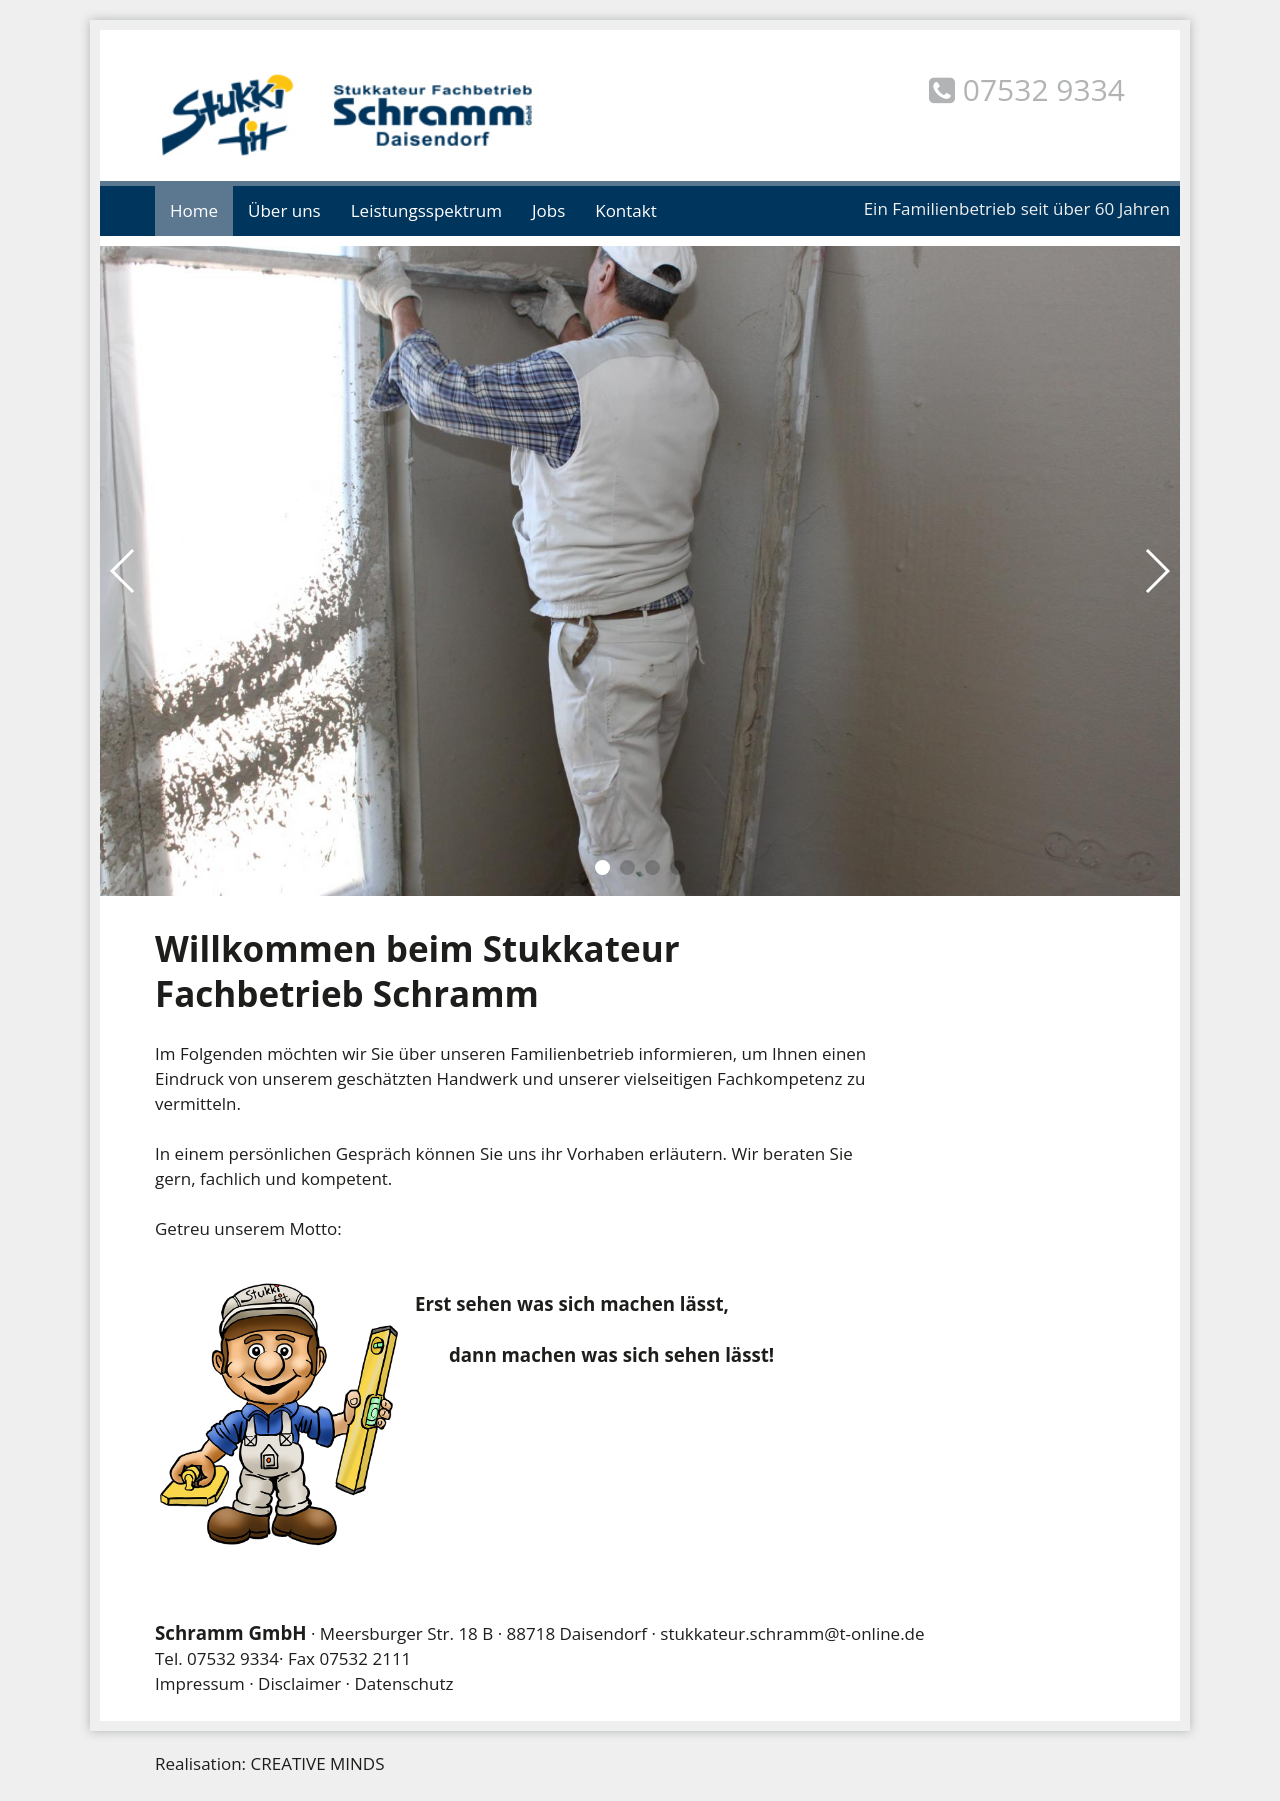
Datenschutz (404, 1683)
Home (194, 210)
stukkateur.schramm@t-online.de (792, 1633)
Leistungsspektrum (426, 210)
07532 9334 (233, 1658)
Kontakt (626, 210)
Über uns (284, 210)
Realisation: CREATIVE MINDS (270, 1763)
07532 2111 (365, 1658)
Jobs (548, 210)
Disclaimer (299, 1683)
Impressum (200, 1683)
